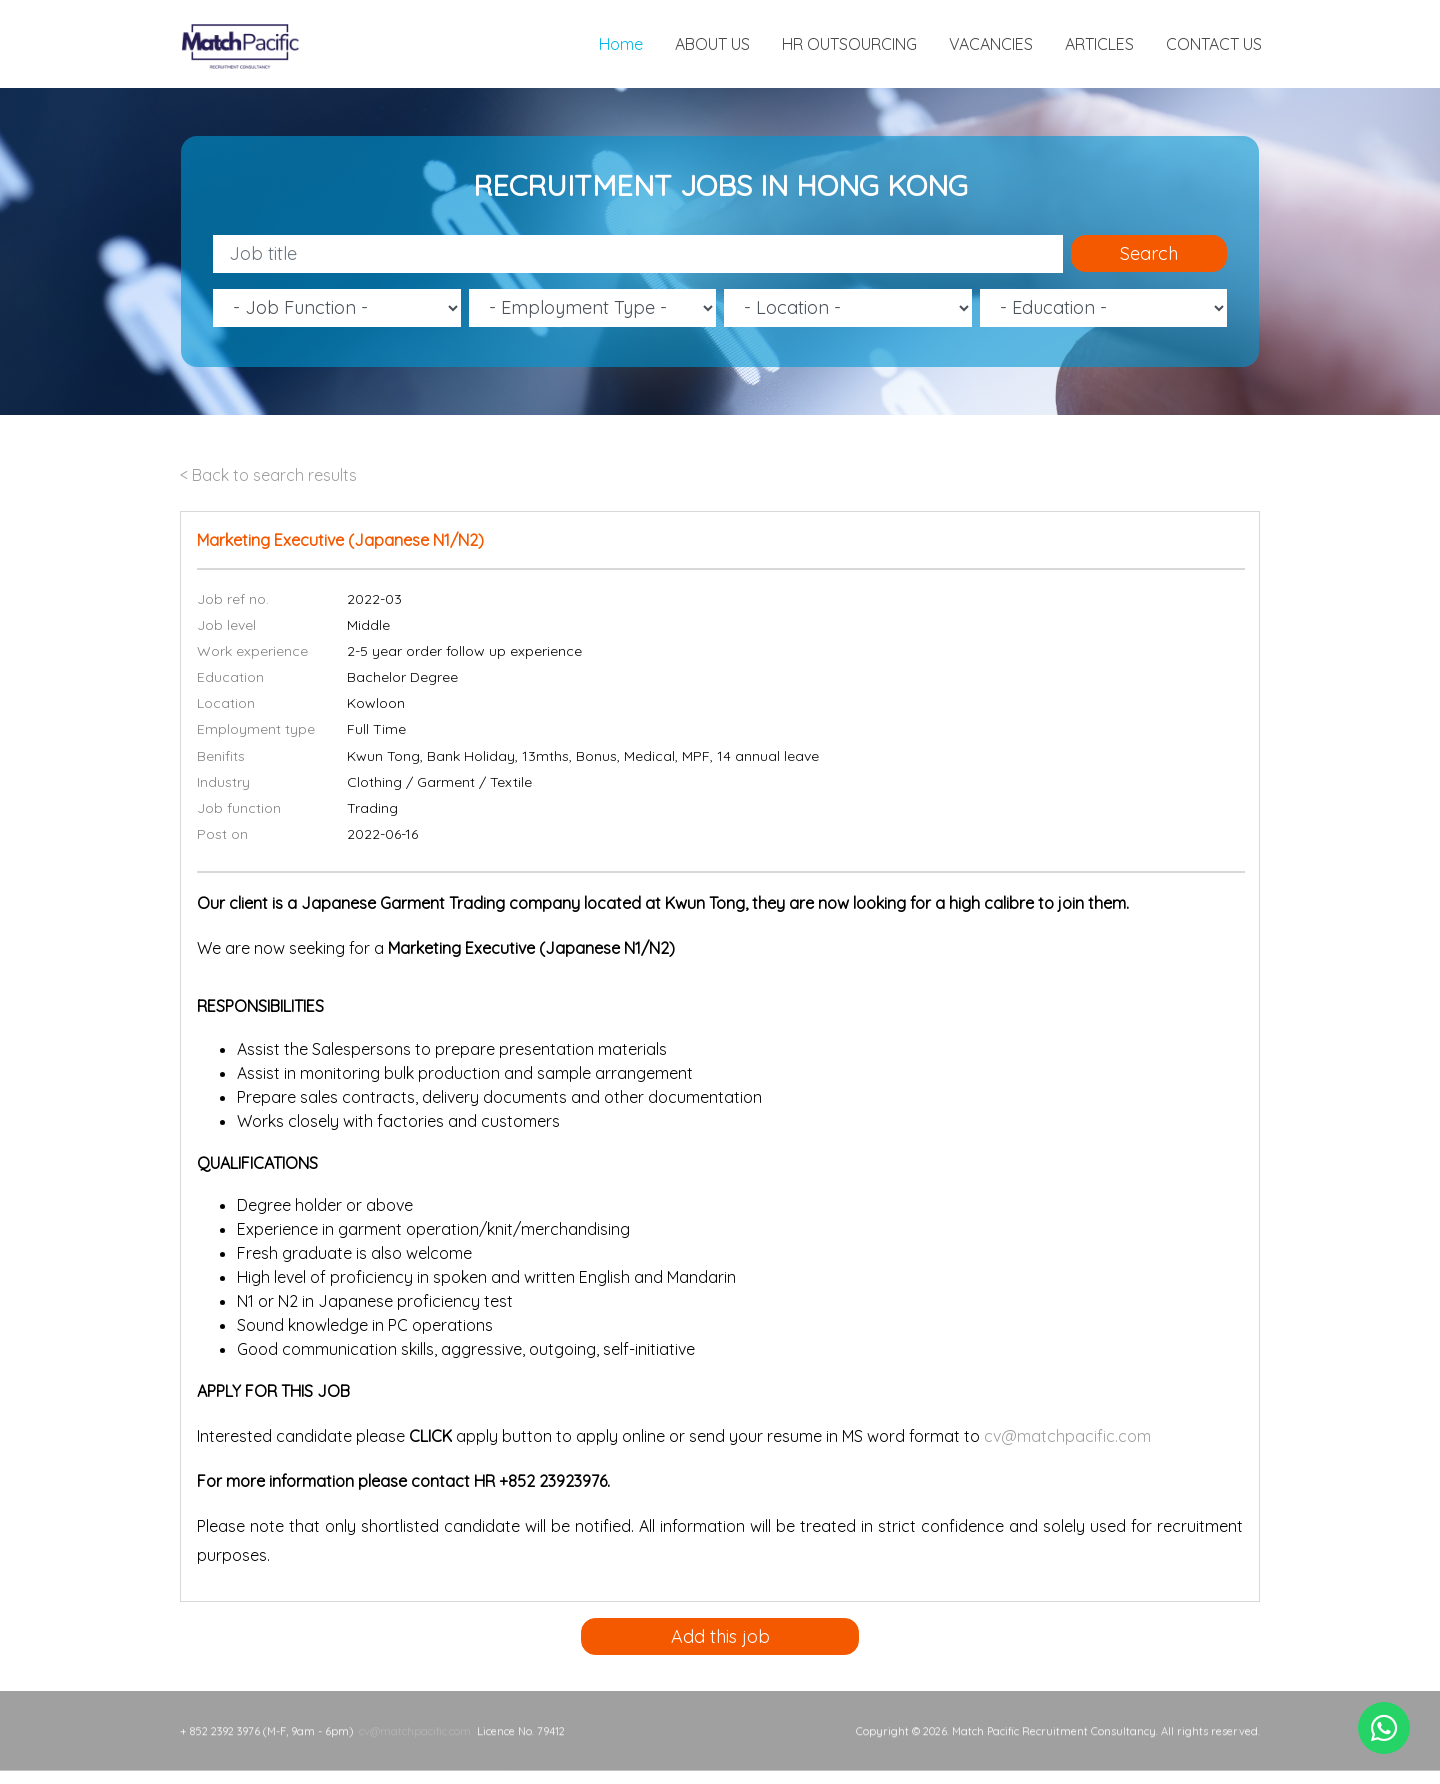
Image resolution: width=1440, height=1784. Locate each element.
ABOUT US (712, 44)
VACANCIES (991, 44)
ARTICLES (1099, 44)
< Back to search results (268, 475)
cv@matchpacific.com (1067, 1436)
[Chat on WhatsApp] (1384, 1728)
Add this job (720, 1636)
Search (1149, 253)
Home (621, 44)
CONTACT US (1214, 44)
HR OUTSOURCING (849, 44)
